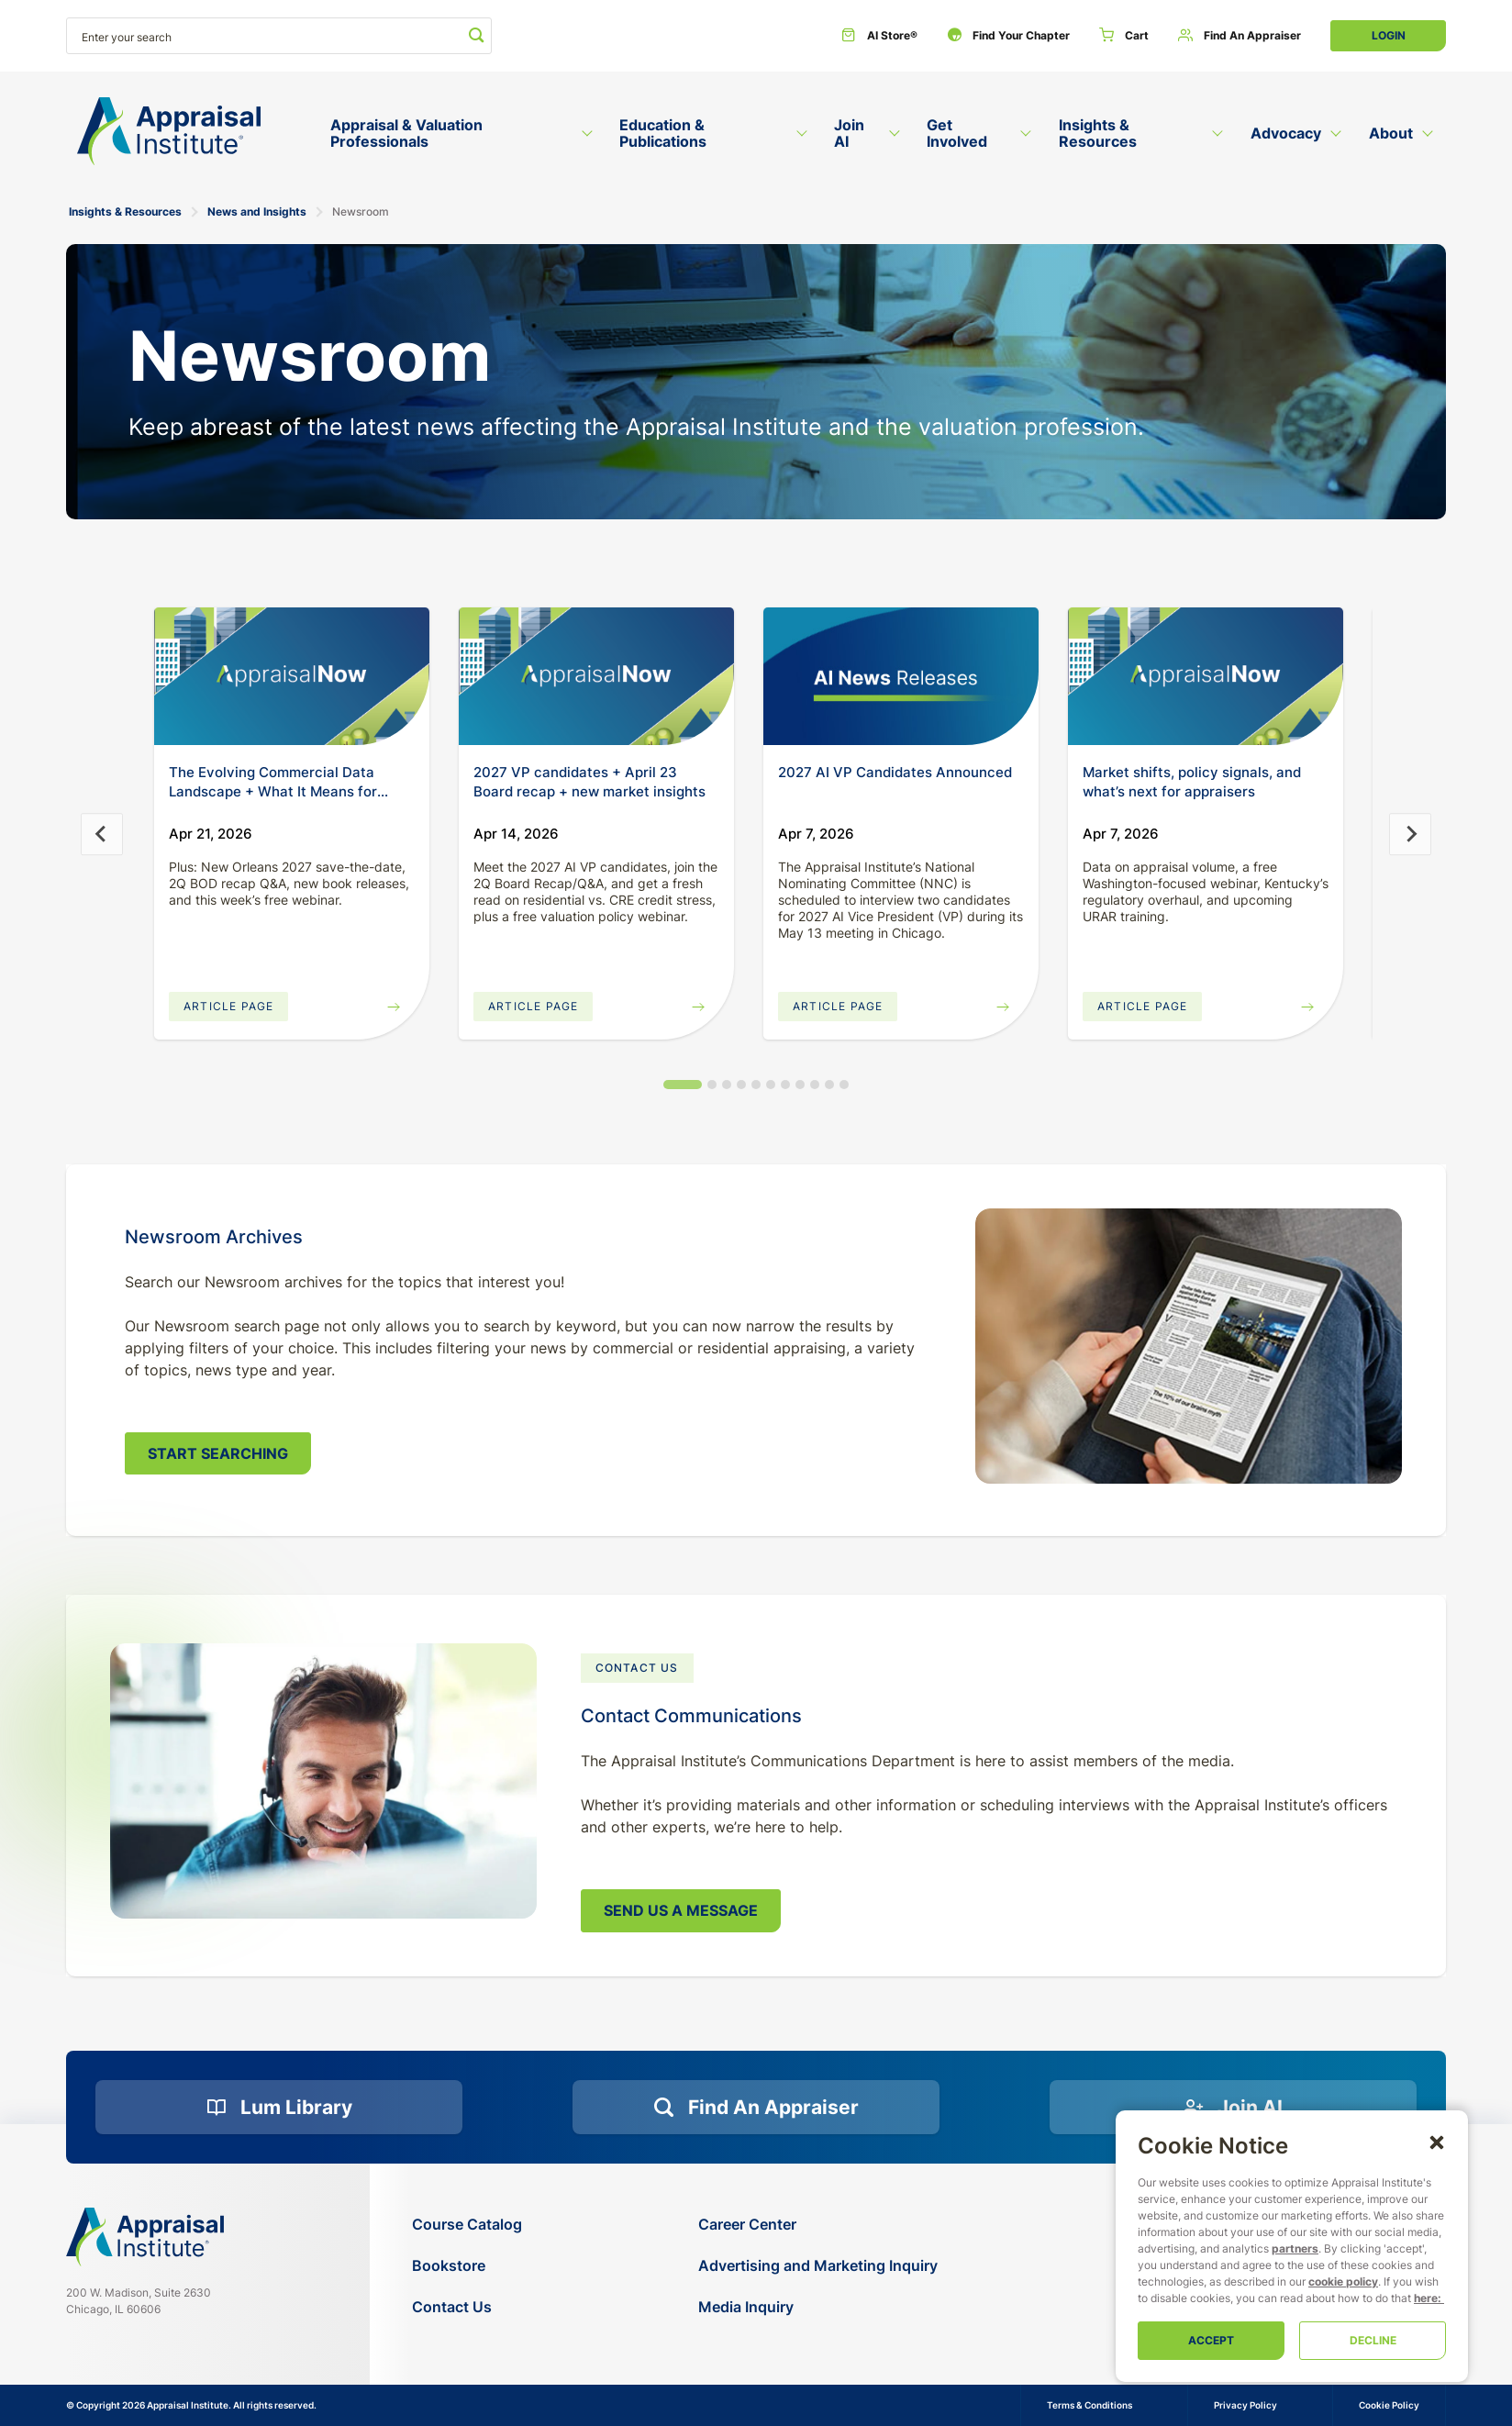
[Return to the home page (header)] (169, 131)
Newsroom (360, 211)
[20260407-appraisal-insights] (1205, 676)
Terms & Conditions (1089, 2404)
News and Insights (256, 211)
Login (1389, 35)
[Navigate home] (145, 2237)
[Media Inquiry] (818, 2307)
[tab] (682, 1084)
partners (1295, 2248)
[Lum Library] (278, 2107)
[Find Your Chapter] (1008, 35)
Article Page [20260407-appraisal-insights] (1142, 1006)
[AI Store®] (879, 35)
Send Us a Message (681, 1910)
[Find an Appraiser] (1239, 35)
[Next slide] (1410, 834)
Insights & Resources (125, 211)
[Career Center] (818, 2225)
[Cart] (1124, 35)
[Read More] (901, 676)
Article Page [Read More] (838, 1006)
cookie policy (1343, 2281)
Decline (1373, 2340)
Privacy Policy (1245, 2404)
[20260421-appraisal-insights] (291, 676)
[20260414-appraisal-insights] (596, 676)
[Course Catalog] (467, 2225)
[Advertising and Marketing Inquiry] (818, 2266)
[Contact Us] (467, 2307)
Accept (1211, 2340)
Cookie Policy (1389, 2404)
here (1426, 2298)
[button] (1437, 2141)
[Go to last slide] (102, 834)
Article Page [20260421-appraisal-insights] (228, 1006)
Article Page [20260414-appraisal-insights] (533, 1006)
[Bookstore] (467, 2266)
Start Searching (218, 1453)
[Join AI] (1233, 2107)
